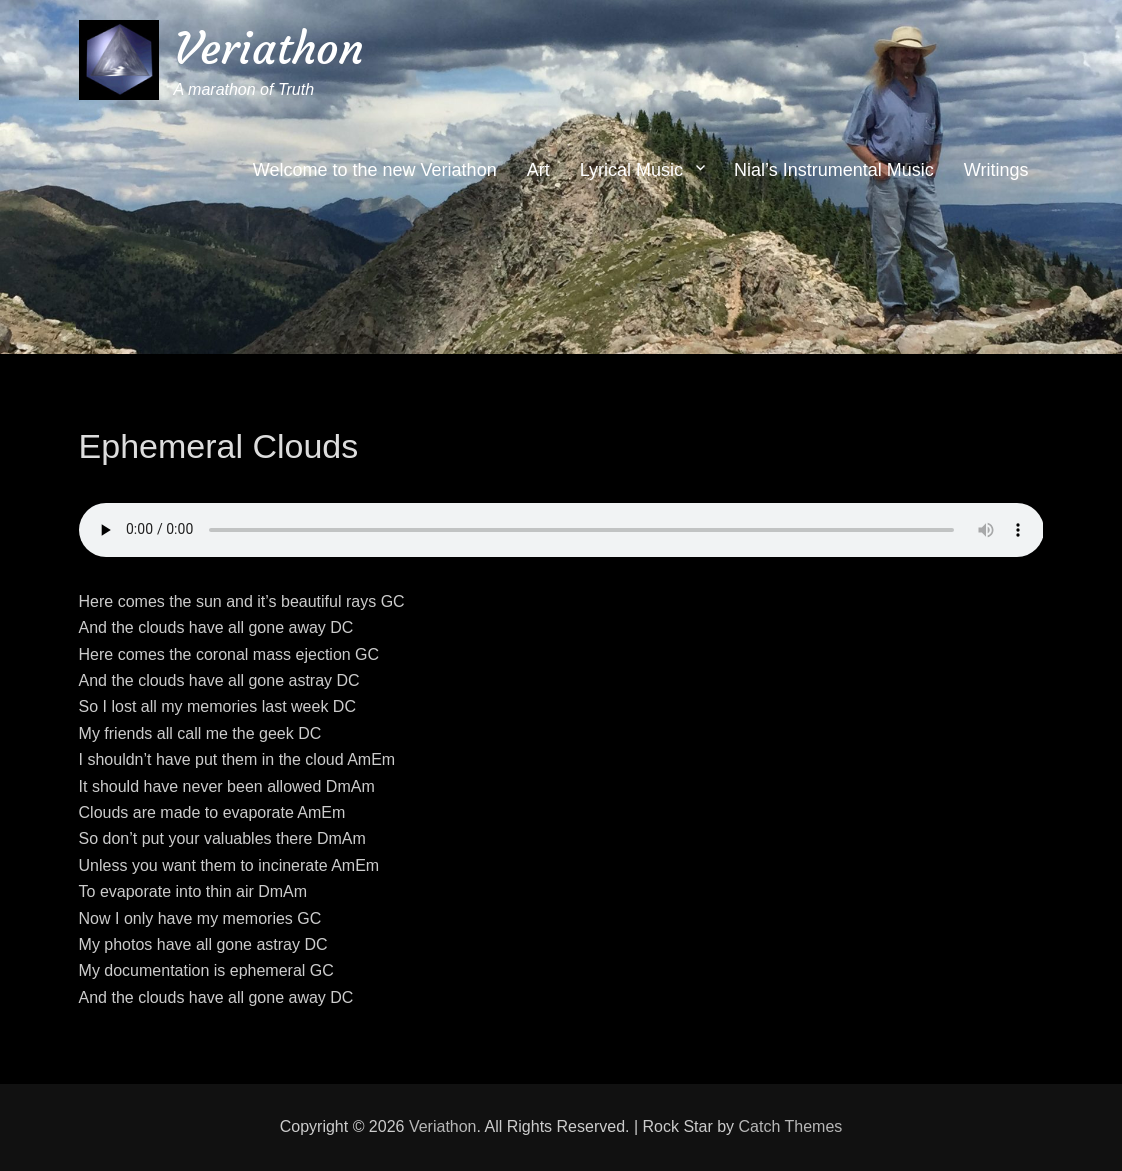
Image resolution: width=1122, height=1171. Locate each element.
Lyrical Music (631, 170)
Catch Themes (791, 1126)
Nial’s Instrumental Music (834, 170)
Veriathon (269, 48)
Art (538, 170)
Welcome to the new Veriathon (375, 170)
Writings (996, 170)
